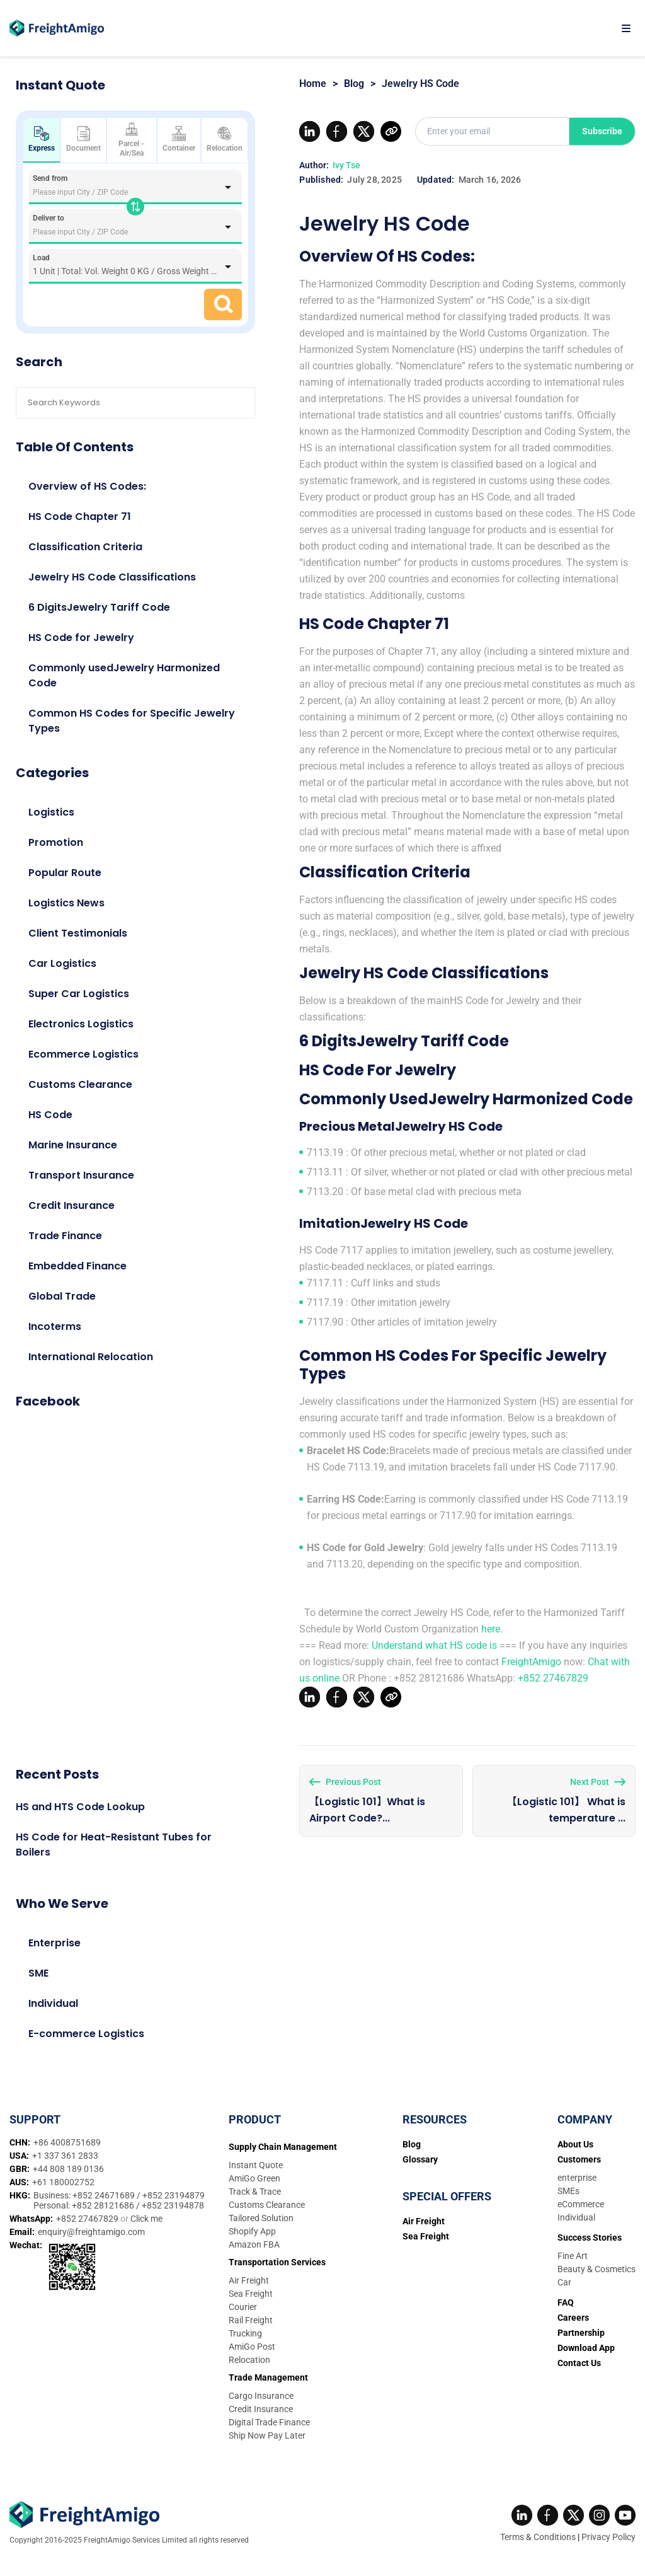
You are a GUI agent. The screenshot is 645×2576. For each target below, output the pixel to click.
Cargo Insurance (261, 2396)
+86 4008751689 (67, 2142)
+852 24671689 (104, 2195)
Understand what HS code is (434, 1645)
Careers (573, 2318)
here (490, 1629)
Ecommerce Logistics (83, 1054)
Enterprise (54, 1943)
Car (564, 2282)
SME (38, 1973)
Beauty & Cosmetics (596, 2269)
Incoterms (54, 1326)
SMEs (568, 2191)
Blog (354, 84)
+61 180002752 (63, 2182)
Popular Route (64, 872)
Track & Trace (255, 2191)
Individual (53, 2003)
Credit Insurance (71, 1205)
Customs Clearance (80, 1084)
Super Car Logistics (78, 993)
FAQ (565, 2302)
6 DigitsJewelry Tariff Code (99, 607)
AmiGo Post (252, 2347)
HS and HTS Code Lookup (80, 1806)
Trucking (245, 2333)
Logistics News (66, 903)
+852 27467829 (553, 1678)
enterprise (576, 2178)
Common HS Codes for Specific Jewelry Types (131, 721)
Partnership (581, 2333)
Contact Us (579, 2363)
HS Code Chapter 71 (79, 516)
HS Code (50, 1114)
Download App (586, 2348)
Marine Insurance (72, 1145)
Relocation (225, 139)
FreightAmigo (531, 1662)
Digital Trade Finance (269, 2422)
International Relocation (90, 1356)
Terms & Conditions (538, 2537)
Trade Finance (65, 1235)
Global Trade (62, 1296)
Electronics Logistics (81, 1024)
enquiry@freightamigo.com (91, 2232)
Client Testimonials (77, 933)
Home (312, 84)
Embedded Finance (77, 1266)
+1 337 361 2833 (65, 2156)
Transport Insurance (81, 1175)
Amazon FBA (254, 2244)
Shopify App (252, 2231)
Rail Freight (251, 2320)
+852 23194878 (173, 2205)
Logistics (51, 812)
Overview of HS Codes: (87, 486)
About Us (575, 2144)
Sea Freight (251, 2294)
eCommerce (580, 2204)
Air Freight (249, 2280)
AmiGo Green (254, 2178)
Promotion (55, 842)
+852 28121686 (104, 2205)
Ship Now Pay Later (267, 2435)
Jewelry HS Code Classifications (112, 577)
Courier (243, 2307)
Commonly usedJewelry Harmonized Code (124, 675)
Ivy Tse (346, 165)
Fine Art (572, 2256)
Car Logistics (62, 963)
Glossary (420, 2159)
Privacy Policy (608, 2537)
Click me (146, 2219)
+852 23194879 (173, 2195)
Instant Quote (256, 2165)
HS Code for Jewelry (81, 637)
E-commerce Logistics (86, 2033)
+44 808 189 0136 (68, 2169)
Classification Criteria (85, 547)
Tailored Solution (261, 2218)
